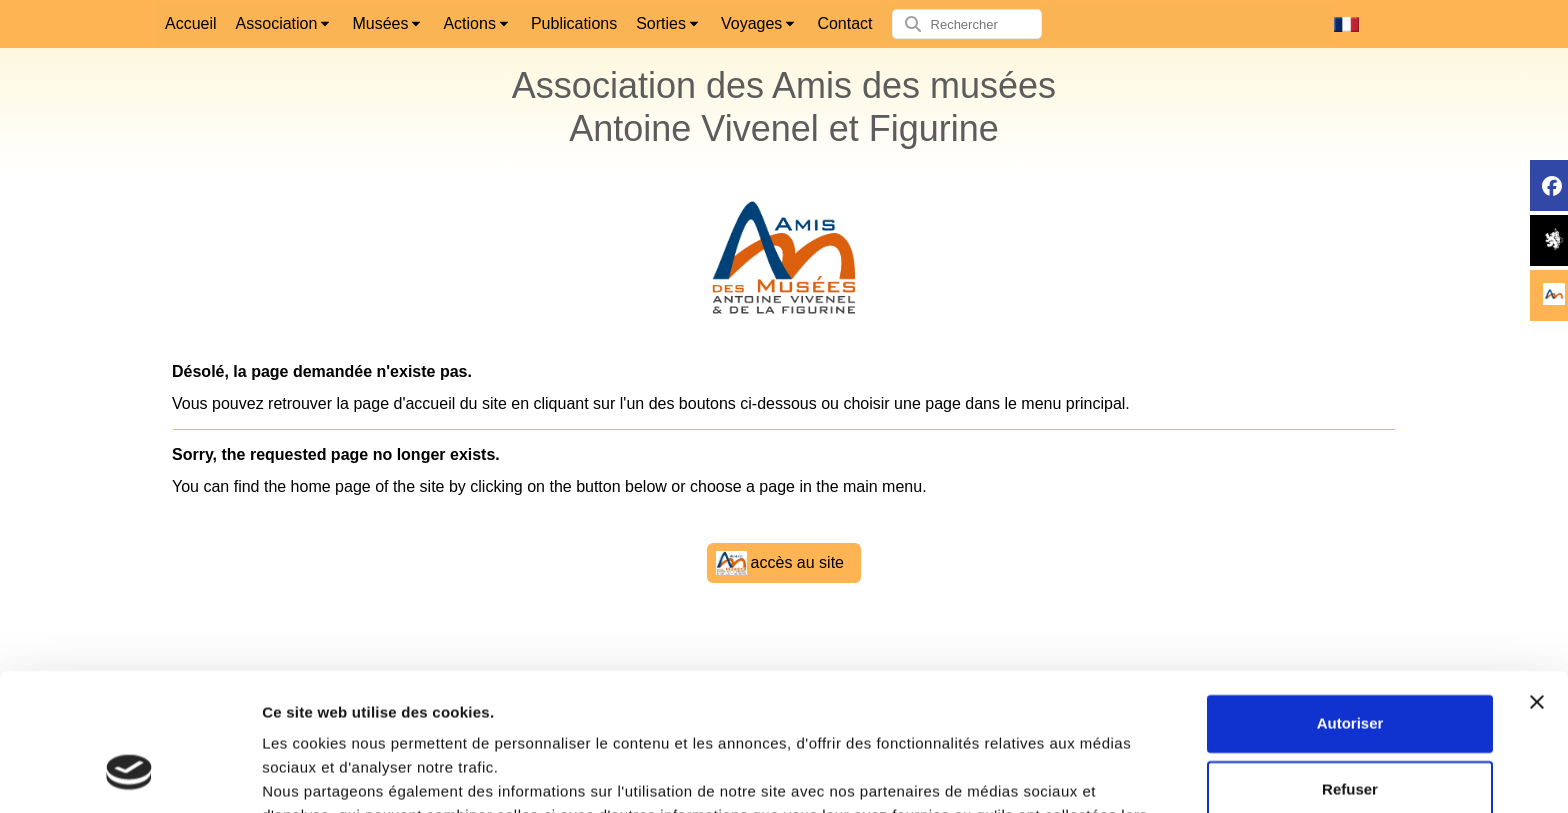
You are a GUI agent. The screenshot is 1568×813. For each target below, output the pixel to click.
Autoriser (1350, 602)
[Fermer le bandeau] (1537, 581)
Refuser (1350, 667)
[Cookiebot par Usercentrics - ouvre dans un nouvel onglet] (129, 774)
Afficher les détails (329, 773)
